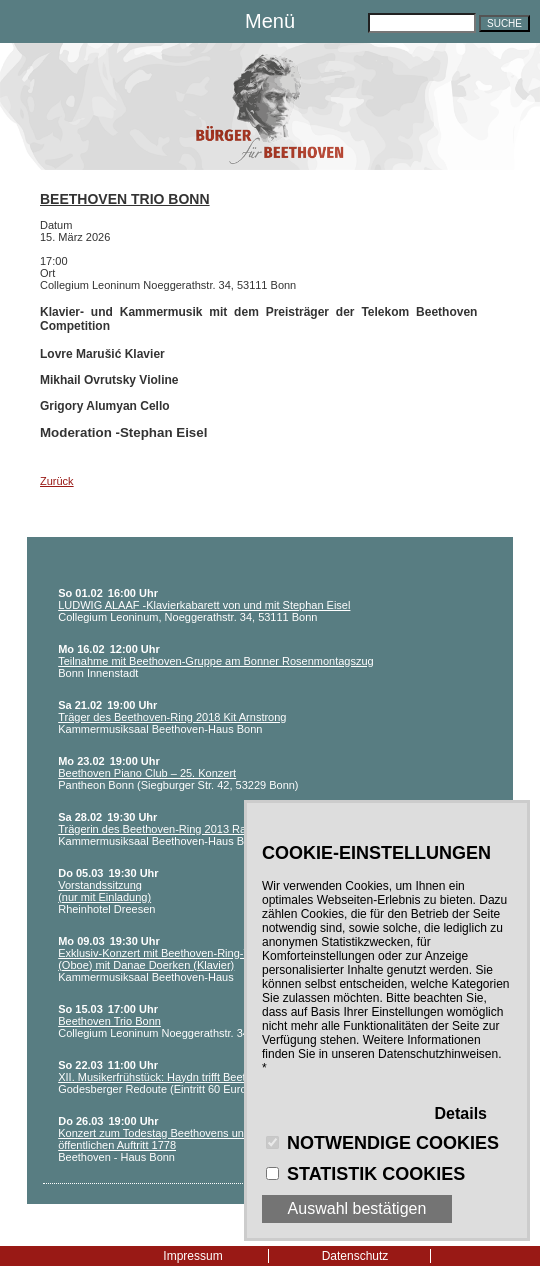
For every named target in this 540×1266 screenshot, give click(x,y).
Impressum (192, 1256)
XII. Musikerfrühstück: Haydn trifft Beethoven (166, 1077)
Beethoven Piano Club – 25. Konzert (147, 773)
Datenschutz (355, 1256)
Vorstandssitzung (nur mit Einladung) (104, 891)
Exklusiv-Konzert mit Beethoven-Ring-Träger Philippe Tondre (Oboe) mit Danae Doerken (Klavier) (206, 959)
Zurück (57, 481)
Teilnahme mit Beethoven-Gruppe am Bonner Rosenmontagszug (216, 661)
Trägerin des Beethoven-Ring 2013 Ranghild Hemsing (190, 829)
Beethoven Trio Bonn (125, 199)
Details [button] (461, 1113)
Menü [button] (270, 21)
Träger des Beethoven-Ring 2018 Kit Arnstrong (172, 717)
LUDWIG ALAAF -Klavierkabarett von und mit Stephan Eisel (204, 605)
